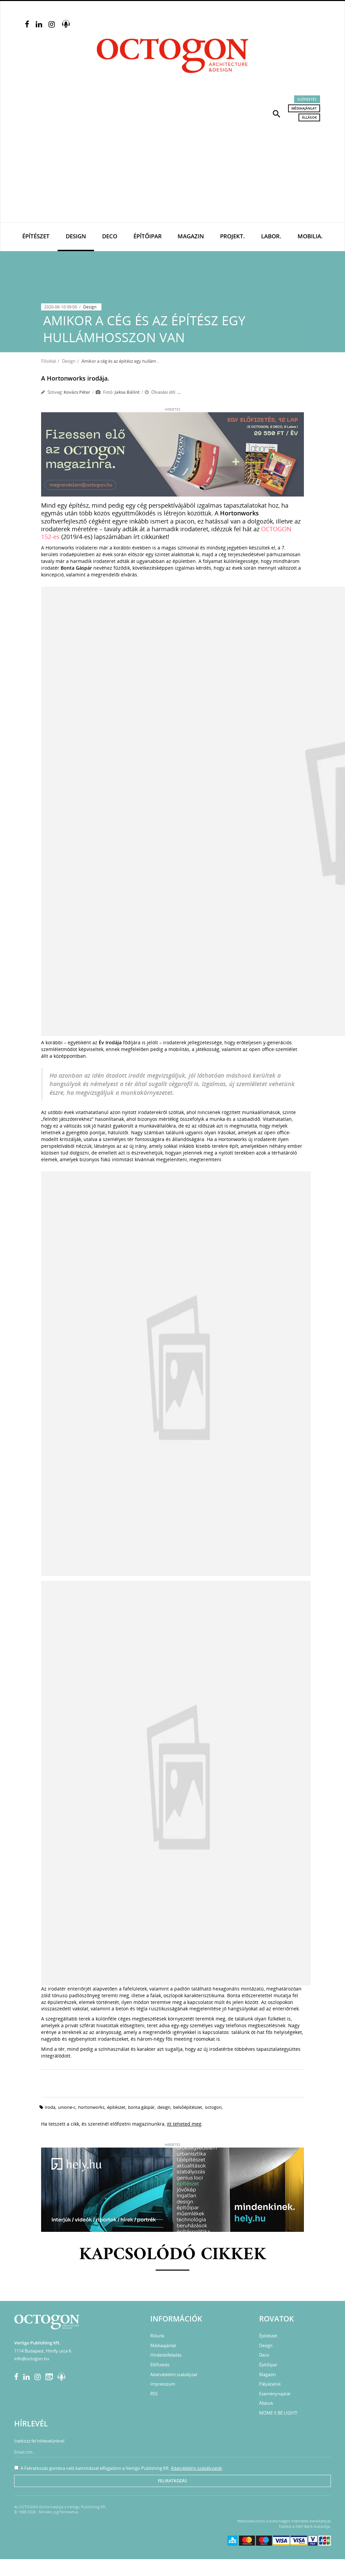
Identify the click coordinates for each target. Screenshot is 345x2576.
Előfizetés (307, 99)
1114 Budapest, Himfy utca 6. (43, 2351)
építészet (116, 2107)
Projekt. (232, 236)
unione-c (66, 2107)
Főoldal (48, 361)
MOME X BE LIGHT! (278, 2413)
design (163, 2107)
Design (76, 236)
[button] (277, 113)
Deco (109, 236)
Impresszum (162, 2384)
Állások (309, 117)
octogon (213, 2107)
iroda (50, 2107)
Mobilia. (310, 236)
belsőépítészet (187, 2107)
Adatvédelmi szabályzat (173, 2374)
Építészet (36, 236)
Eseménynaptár (275, 2394)
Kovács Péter (77, 392)
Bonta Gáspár (141, 2107)
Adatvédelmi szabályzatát (196, 2468)
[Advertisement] (172, 172)
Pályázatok (270, 2384)
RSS (154, 2394)
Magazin (191, 236)
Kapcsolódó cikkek (172, 2255)
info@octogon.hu (31, 2359)
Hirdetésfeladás (166, 2355)
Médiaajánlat (304, 108)
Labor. (271, 236)
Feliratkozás (172, 2481)
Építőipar (147, 236)
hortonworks (91, 2107)
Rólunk (157, 2336)
